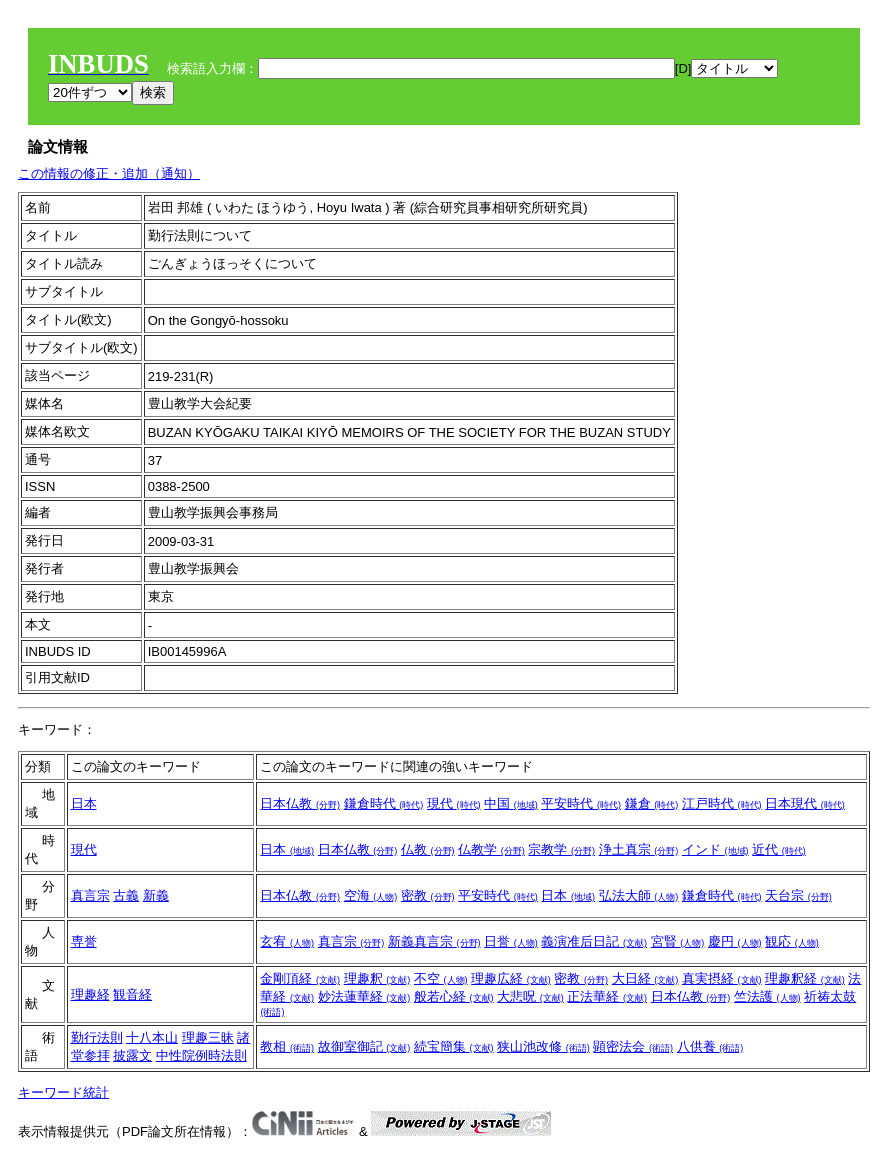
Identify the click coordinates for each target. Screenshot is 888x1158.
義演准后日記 (594, 941)
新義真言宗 (434, 941)
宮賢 (678, 941)
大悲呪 (530, 996)
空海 (371, 895)
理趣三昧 (208, 1037)
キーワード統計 (63, 1092)
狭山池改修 (543, 1046)
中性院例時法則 (201, 1055)
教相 (287, 1046)
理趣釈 (377, 978)
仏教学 (491, 849)
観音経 (132, 994)
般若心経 (454, 996)
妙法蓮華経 (364, 996)
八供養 (710, 1046)
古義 (126, 895)
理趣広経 (511, 978)
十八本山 (152, 1037)
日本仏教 (300, 803)
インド (715, 849)
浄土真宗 (639, 849)
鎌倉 (652, 803)
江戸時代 (722, 803)
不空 (441, 978)
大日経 (645, 978)
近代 (779, 849)
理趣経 (90, 994)
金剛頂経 (300, 978)
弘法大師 (639, 895)
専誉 (84, 941)
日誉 (511, 941)
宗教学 (561, 849)
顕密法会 (633, 1046)
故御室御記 (364, 1046)
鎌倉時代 (384, 803)
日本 (84, 803)
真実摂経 (722, 978)
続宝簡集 (454, 1046)
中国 (511, 803)
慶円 (735, 941)
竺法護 (767, 996)
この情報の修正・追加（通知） (109, 173)
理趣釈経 (805, 978)
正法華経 (607, 996)
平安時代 (581, 803)
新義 (156, 895)
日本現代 (805, 803)
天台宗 (798, 895)
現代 (454, 803)
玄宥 (287, 941)
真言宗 (90, 895)
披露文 (132, 1055)
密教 (428, 895)
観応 (792, 941)
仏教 (428, 849)
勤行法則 (97, 1037)
